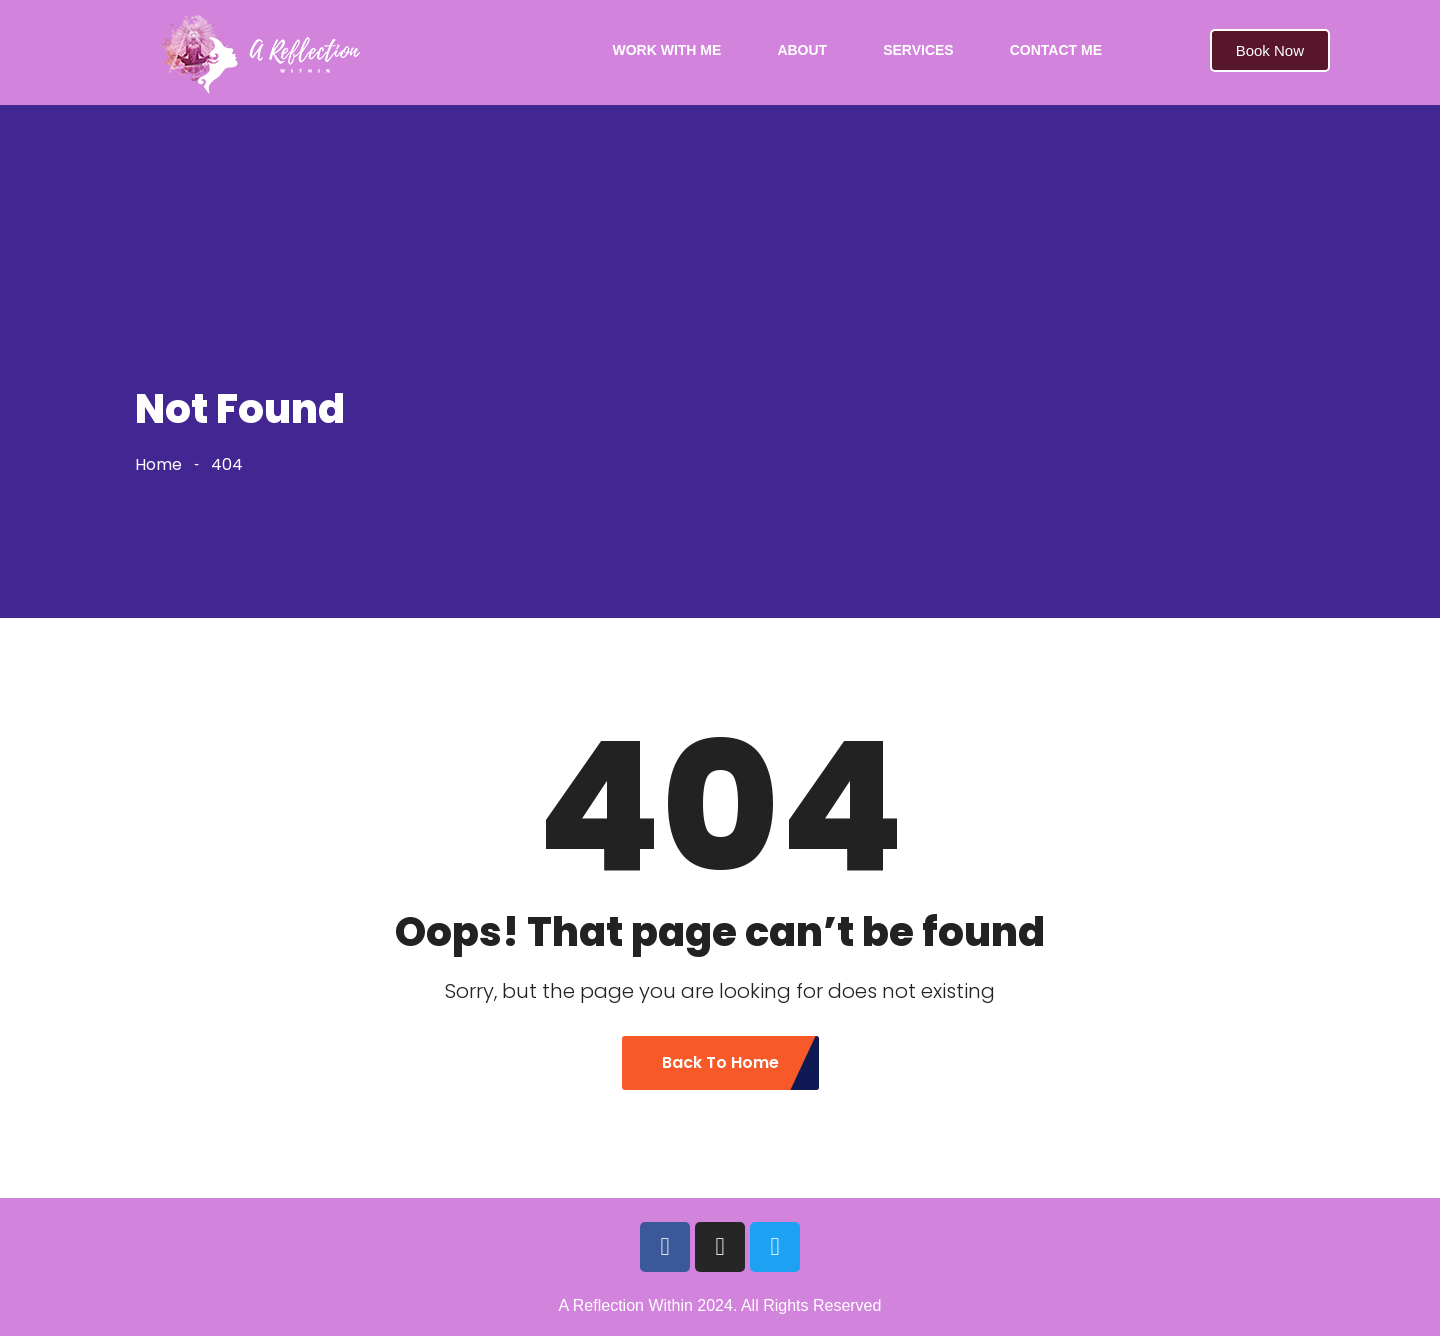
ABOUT (802, 50)
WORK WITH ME (667, 50)
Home (158, 464)
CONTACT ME (1056, 50)
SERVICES (918, 50)
